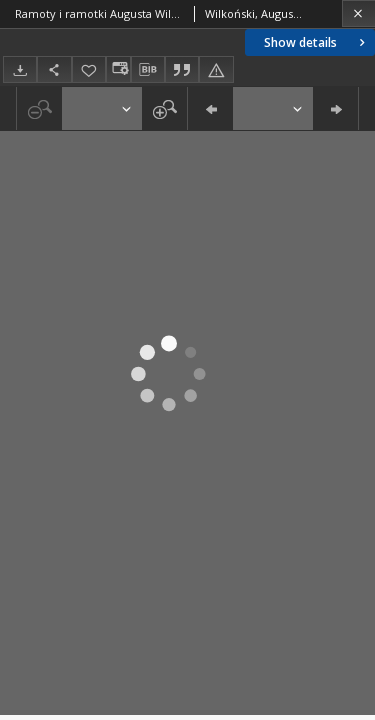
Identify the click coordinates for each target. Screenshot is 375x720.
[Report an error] (216, 69)
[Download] (20, 69)
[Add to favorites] (89, 69)
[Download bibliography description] (148, 70)
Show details (316, 42)
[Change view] (118, 69)
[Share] (54, 69)
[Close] (358, 13)
